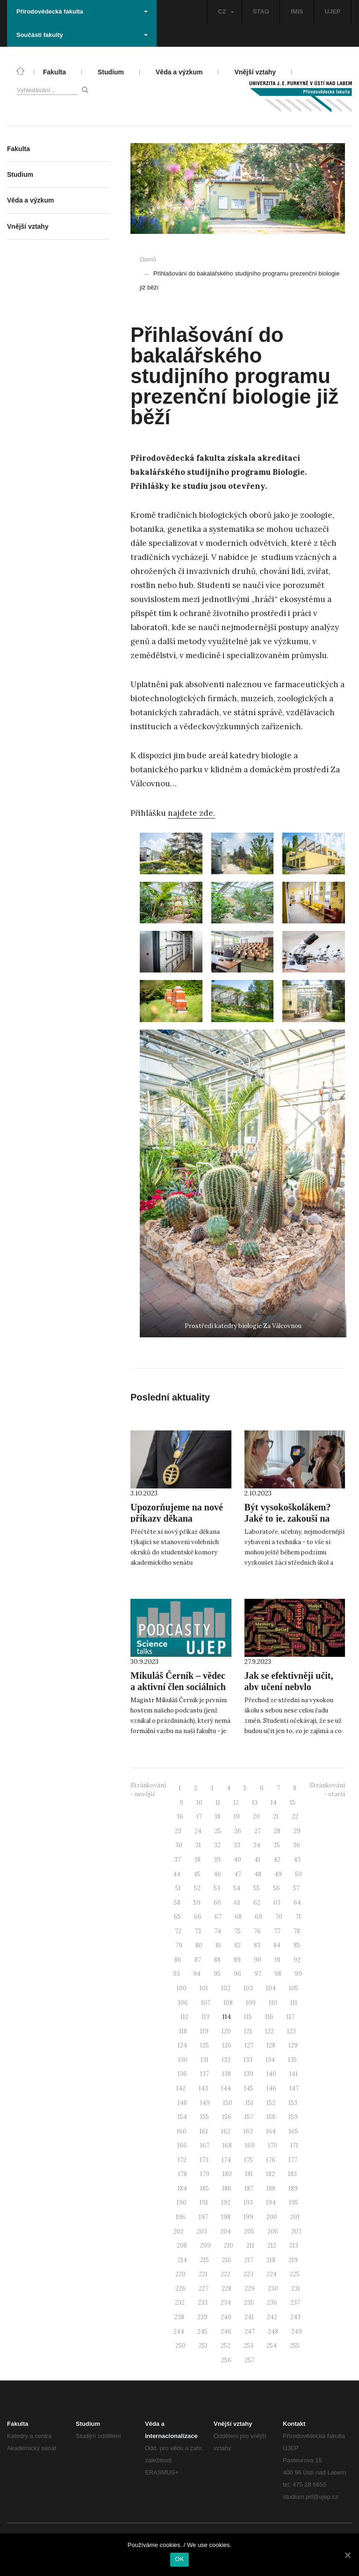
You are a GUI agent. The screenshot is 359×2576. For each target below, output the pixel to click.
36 (296, 1845)
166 (182, 2145)
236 (272, 2303)
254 (271, 2346)
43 (297, 1860)
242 (272, 2317)
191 (204, 2202)
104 (271, 1988)
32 (217, 1845)
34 (256, 1845)
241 (249, 2317)
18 (218, 1817)
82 (237, 1945)
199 (248, 2217)
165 (293, 2131)
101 (204, 1988)
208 (182, 2245)
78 (297, 1931)
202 (178, 2231)
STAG (261, 11)
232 (180, 2303)
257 (249, 2360)
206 (272, 2231)
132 (226, 2060)
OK (179, 2558)
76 (257, 1931)
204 (225, 2231)
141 (293, 2074)
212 (271, 2245)
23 (178, 1831)
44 (176, 1874)
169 (250, 2145)
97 (257, 1974)
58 (177, 1903)
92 (297, 1960)
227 (203, 2289)
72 (178, 1931)
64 (297, 1903)
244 (178, 2332)
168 (227, 2145)
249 (296, 2332)
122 (269, 2031)
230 (273, 2289)
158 (270, 2117)
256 (226, 2360)
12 (236, 1803)
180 (227, 2174)
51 (178, 1888)
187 (248, 2188)
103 (248, 1988)
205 (249, 2231)
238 (179, 2317)
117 (290, 2017)
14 (274, 1803)
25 (218, 1831)
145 (248, 2088)
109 (251, 2003)
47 (237, 1874)
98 (277, 1974)
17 (199, 1817)
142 (181, 2088)
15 (292, 1803)
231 (295, 2289)
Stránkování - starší (327, 1789)
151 (249, 2103)
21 (276, 1817)
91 (277, 1960)
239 (202, 2317)
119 (204, 2031)
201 (295, 2217)
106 (183, 2003)
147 (294, 2088)
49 (278, 1874)
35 (276, 1845)
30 (178, 1845)
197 (203, 2217)
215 (204, 2260)
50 (298, 1874)
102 (225, 1988)
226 (180, 2289)
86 (177, 1960)
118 (183, 2031)
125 (204, 2045)
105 (293, 1988)
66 (197, 1917)
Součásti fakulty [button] (82, 34)
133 (248, 2060)
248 (273, 2332)
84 (276, 1945)
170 (272, 2145)
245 (202, 2332)
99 (298, 1974)
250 (180, 2346)
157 (248, 2117)
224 (271, 2274)
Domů (148, 259)
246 (226, 2332)
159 (293, 2117)
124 (182, 2045)
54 (236, 1888)
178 (182, 2174)
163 (248, 2131)
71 (298, 1917)
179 (204, 2174)
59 (197, 1903)
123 (291, 2031)
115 (248, 2017)
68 (238, 1917)
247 (249, 2332)
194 (271, 2202)
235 (249, 2303)
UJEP (333, 11)
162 (225, 2131)
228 (226, 2289)
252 (225, 2346)
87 (197, 1960)
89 (237, 1960)
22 (295, 1817)
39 (217, 1860)
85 (297, 1945)
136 (182, 2074)
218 (270, 2260)
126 (226, 2045)
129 (293, 2045)
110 (273, 2003)
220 (180, 2274)
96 (237, 1974)
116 (269, 2017)
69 (258, 1917)
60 (217, 1903)
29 (297, 1831)
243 (295, 2317)
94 (197, 1974)
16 (180, 1817)
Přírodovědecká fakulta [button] (82, 11)
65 (177, 1917)
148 (182, 2103)
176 (270, 2160)
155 (204, 2117)
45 (197, 1874)
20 (256, 1817)
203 (202, 2231)
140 (271, 2074)
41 (257, 1860)
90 (257, 1960)
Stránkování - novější (148, 1789)
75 (237, 1931)
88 (217, 1960)
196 (181, 2217)
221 (203, 2274)
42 (276, 1860)
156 (226, 2117)
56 (276, 1888)
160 (182, 2131)
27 (257, 1831)
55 (256, 1888)
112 (184, 2017)
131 (204, 2060)
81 (218, 1945)
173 (204, 2160)
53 (217, 1888)
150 (227, 2103)
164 (271, 2131)
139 (248, 2074)
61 (237, 1903)
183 (292, 2174)
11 (217, 1803)
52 (197, 1888)
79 (178, 1945)
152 (270, 2103)
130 (182, 2060)
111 (293, 2003)
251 (203, 2346)
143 (203, 2088)
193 (248, 2202)
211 (250, 2245)
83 (257, 1945)
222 (225, 2274)
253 (248, 2346)
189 (293, 2188)
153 (292, 2103)
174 (226, 2160)
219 (293, 2260)
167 (204, 2145)
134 (270, 2060)
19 (237, 1817)
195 (293, 2202)
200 (271, 2217)
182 (270, 2174)
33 (237, 1845)
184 (182, 2188)
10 (199, 1803)
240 (226, 2317)
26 (237, 1831)
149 (205, 2103)
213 (293, 2245)
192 (225, 2202)
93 (176, 1974)
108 (228, 2003)
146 (271, 2088)
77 (277, 1931)
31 (198, 1845)
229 (249, 2289)
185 (204, 2188)
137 (204, 2074)
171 (294, 2145)
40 (237, 1860)
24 (197, 1831)
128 (270, 2045)
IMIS (297, 11)
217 (248, 2260)
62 (256, 1903)
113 (205, 2017)
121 (248, 2031)
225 (295, 2274)
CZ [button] (226, 11)
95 (217, 1974)
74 (217, 1931)
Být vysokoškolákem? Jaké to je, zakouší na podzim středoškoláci (287, 1518)
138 (226, 2074)
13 (255, 1803)
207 (296, 2231)
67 (218, 1917)
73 (197, 1931)
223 (248, 2274)
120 (226, 2031)
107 (205, 2003)
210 (228, 2245)
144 (226, 2088)
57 (296, 1888)
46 (217, 1874)
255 (295, 2346)
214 (182, 2260)
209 (205, 2245)
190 (182, 2202)
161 (204, 2131)
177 (292, 2160)
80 (198, 1945)
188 (270, 2188)
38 (197, 1860)
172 (182, 2160)
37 (177, 1860)
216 (226, 2260)
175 (248, 2160)
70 (278, 1917)
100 (182, 1988)
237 (295, 2303)
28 (277, 1831)
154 (182, 2117)
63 (276, 1903)
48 (257, 1874)
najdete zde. (191, 813)
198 (225, 2217)
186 (226, 2188)
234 (226, 2303)
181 (249, 2174)
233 (203, 2303)
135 (292, 2060)
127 (248, 2045)
